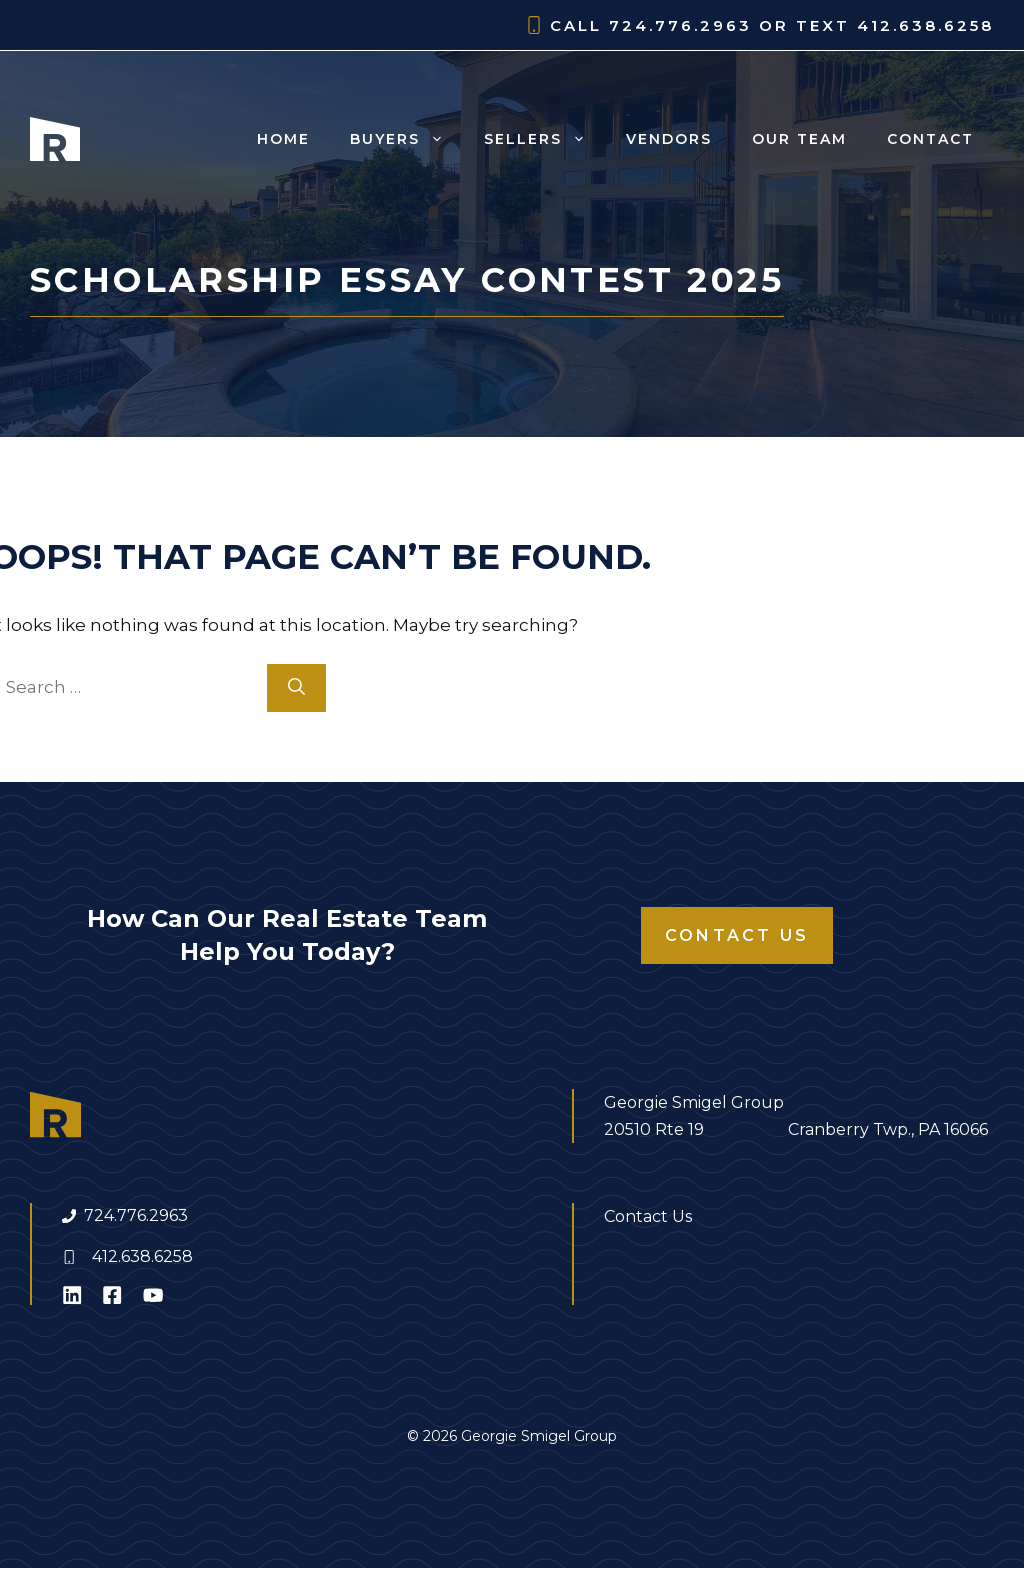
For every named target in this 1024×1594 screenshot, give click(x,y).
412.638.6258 (142, 1256)
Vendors (669, 139)
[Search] (296, 688)
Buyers (407, 139)
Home (283, 139)
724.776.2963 (136, 1215)
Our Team (799, 139)
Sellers (545, 139)
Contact (930, 139)
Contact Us (737, 935)
